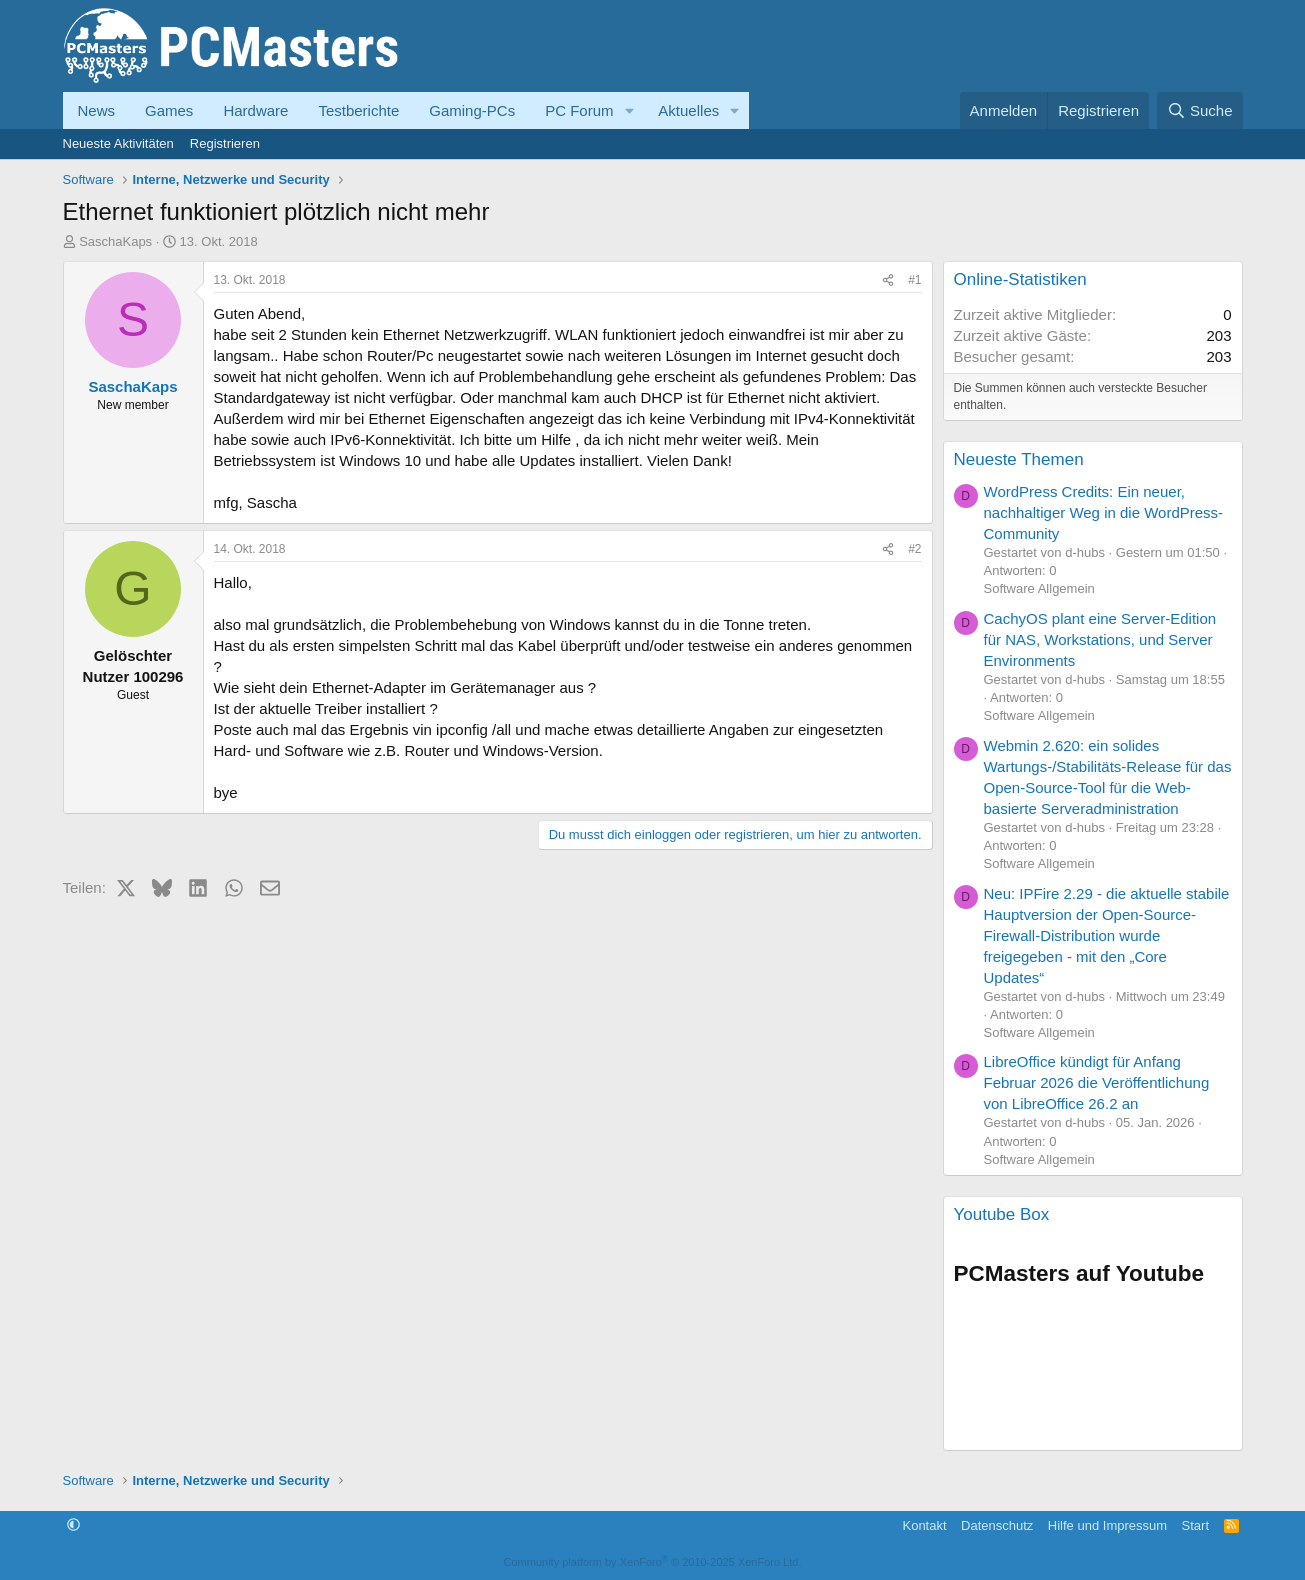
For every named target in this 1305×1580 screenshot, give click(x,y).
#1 (914, 280)
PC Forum (579, 110)
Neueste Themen (1019, 459)
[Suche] (1200, 110)
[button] (629, 110)
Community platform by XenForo (653, 1562)
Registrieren (225, 143)
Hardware (255, 110)
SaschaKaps (115, 241)
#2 (914, 549)
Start (1195, 1525)
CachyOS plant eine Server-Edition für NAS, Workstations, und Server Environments (1100, 639)
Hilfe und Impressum (1107, 1525)
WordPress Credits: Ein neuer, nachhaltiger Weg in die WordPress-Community (1104, 512)
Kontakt (924, 1525)
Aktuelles (688, 110)
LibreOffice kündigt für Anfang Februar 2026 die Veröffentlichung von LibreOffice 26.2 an (1097, 1082)
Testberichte (358, 110)
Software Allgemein (1039, 588)
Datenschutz (997, 1525)
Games (169, 110)
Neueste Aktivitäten (118, 143)
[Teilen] (888, 280)
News (97, 110)
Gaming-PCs (472, 110)
